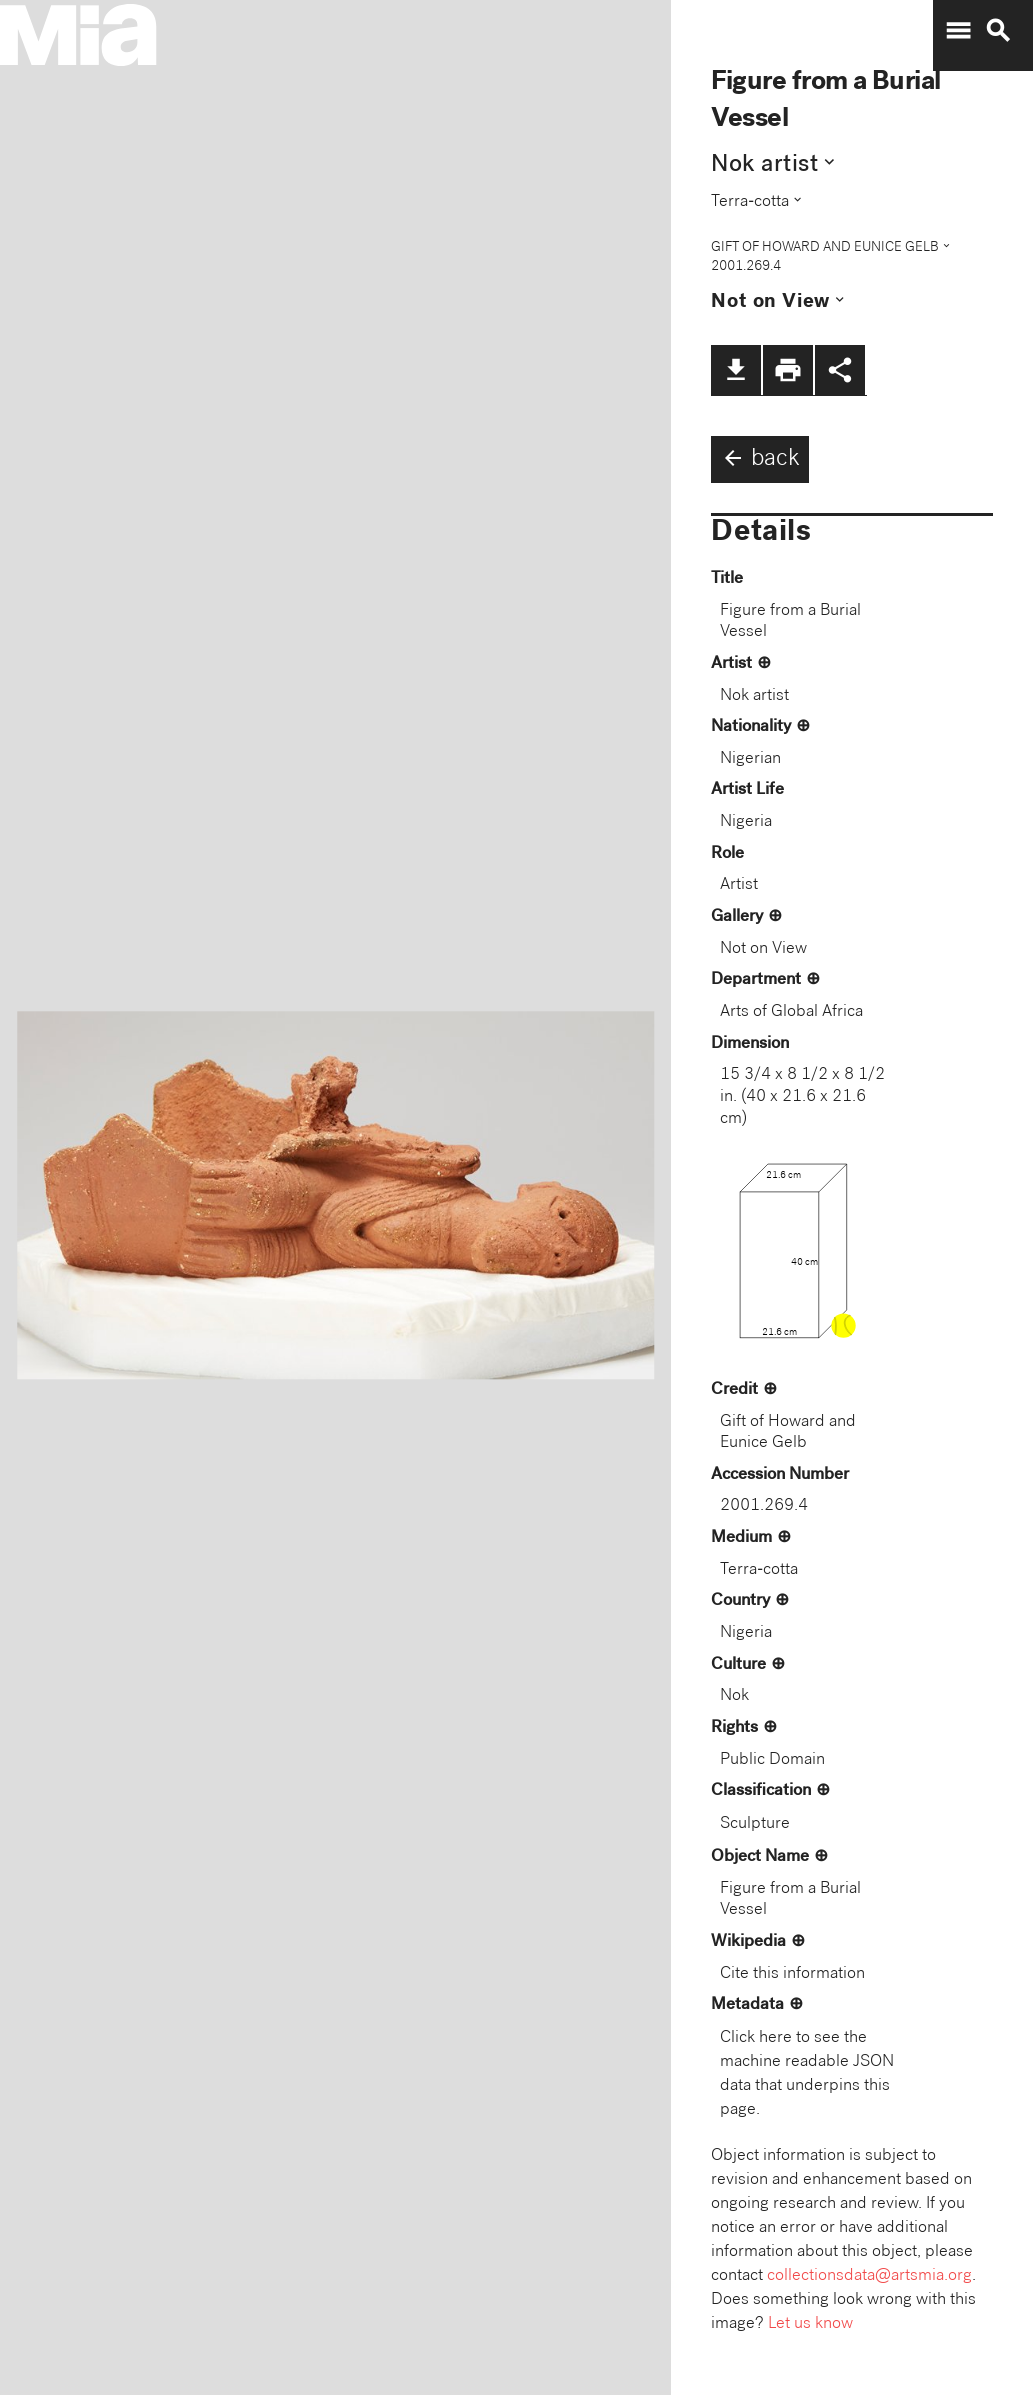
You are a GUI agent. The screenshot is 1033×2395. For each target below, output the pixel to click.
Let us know (810, 2324)
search (998, 31)
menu (958, 31)
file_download (736, 370)
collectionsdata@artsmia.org (869, 2276)
